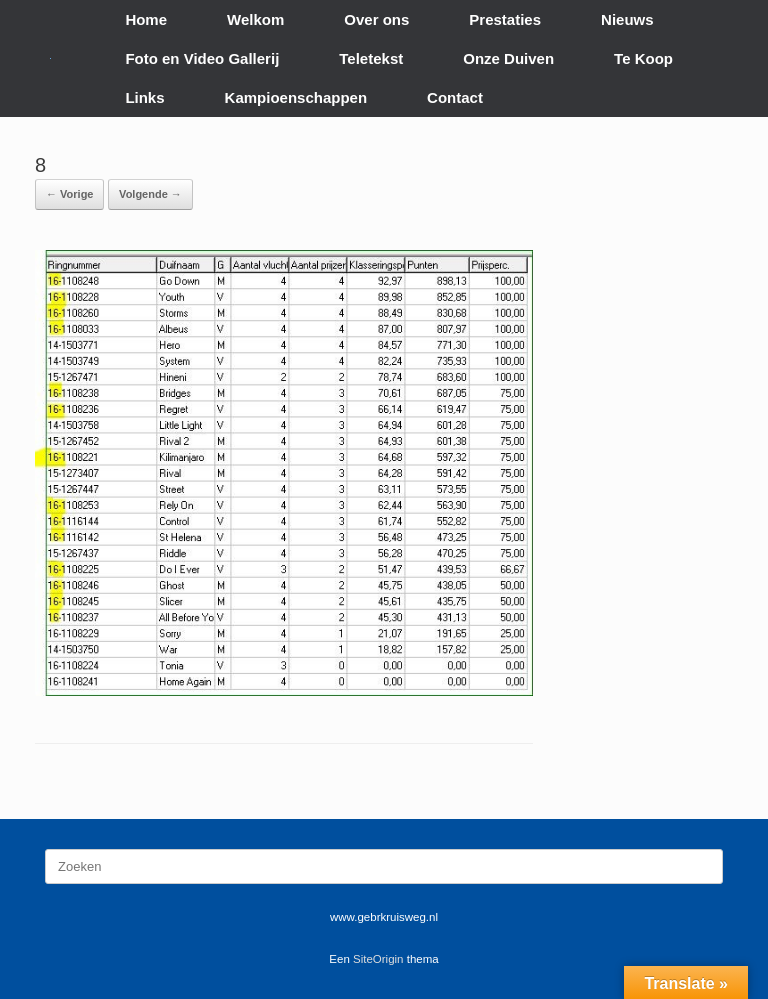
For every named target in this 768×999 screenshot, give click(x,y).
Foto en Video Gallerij (202, 58)
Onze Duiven (508, 58)
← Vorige (69, 194)
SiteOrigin (378, 959)
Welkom (255, 19)
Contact (455, 97)
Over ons (376, 19)
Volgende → (150, 194)
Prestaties (505, 19)
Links (144, 97)
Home (146, 19)
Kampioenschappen (296, 97)
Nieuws (627, 19)
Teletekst (371, 58)
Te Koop (643, 58)
